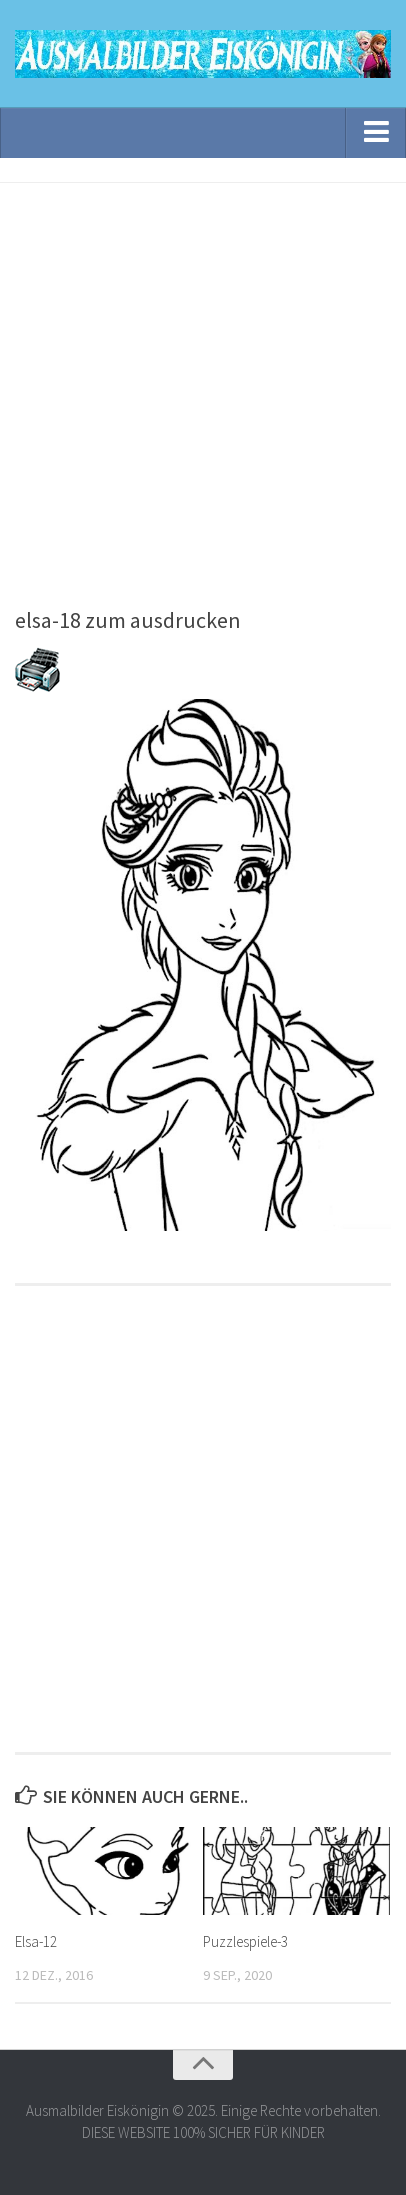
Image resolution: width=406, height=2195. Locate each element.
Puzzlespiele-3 (245, 1941)
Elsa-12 (36, 1941)
